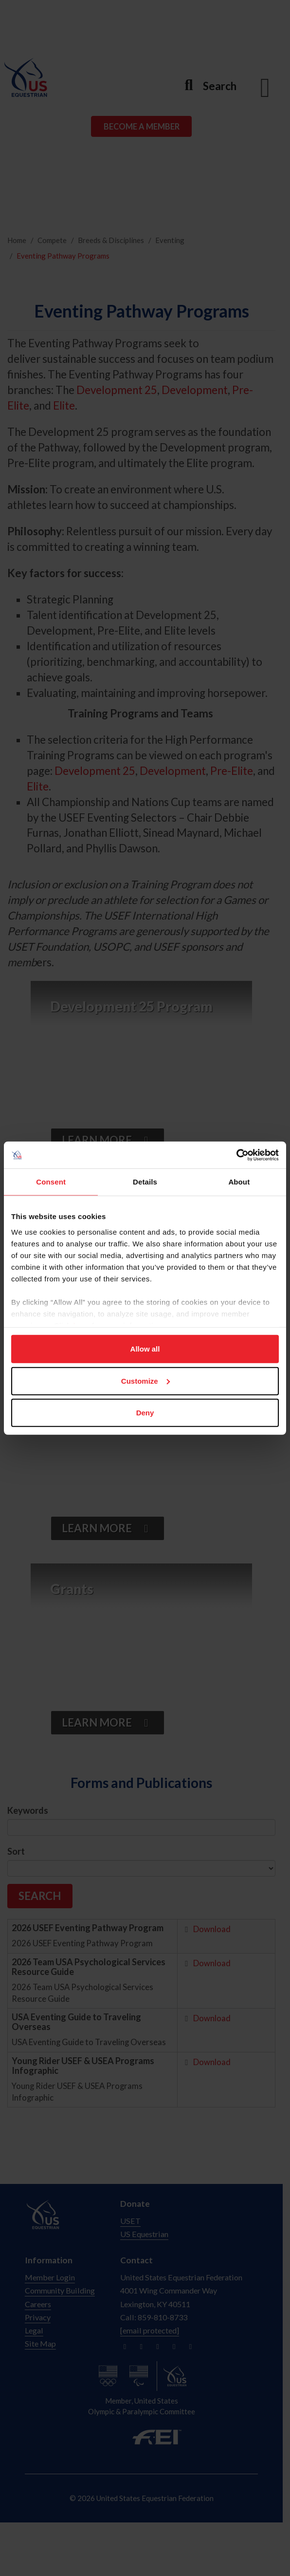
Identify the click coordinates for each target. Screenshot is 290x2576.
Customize (145, 1380)
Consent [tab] (51, 1182)
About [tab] (239, 1182)
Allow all (145, 1349)
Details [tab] (145, 1182)
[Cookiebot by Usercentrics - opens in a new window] (236, 1154)
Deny (145, 1413)
